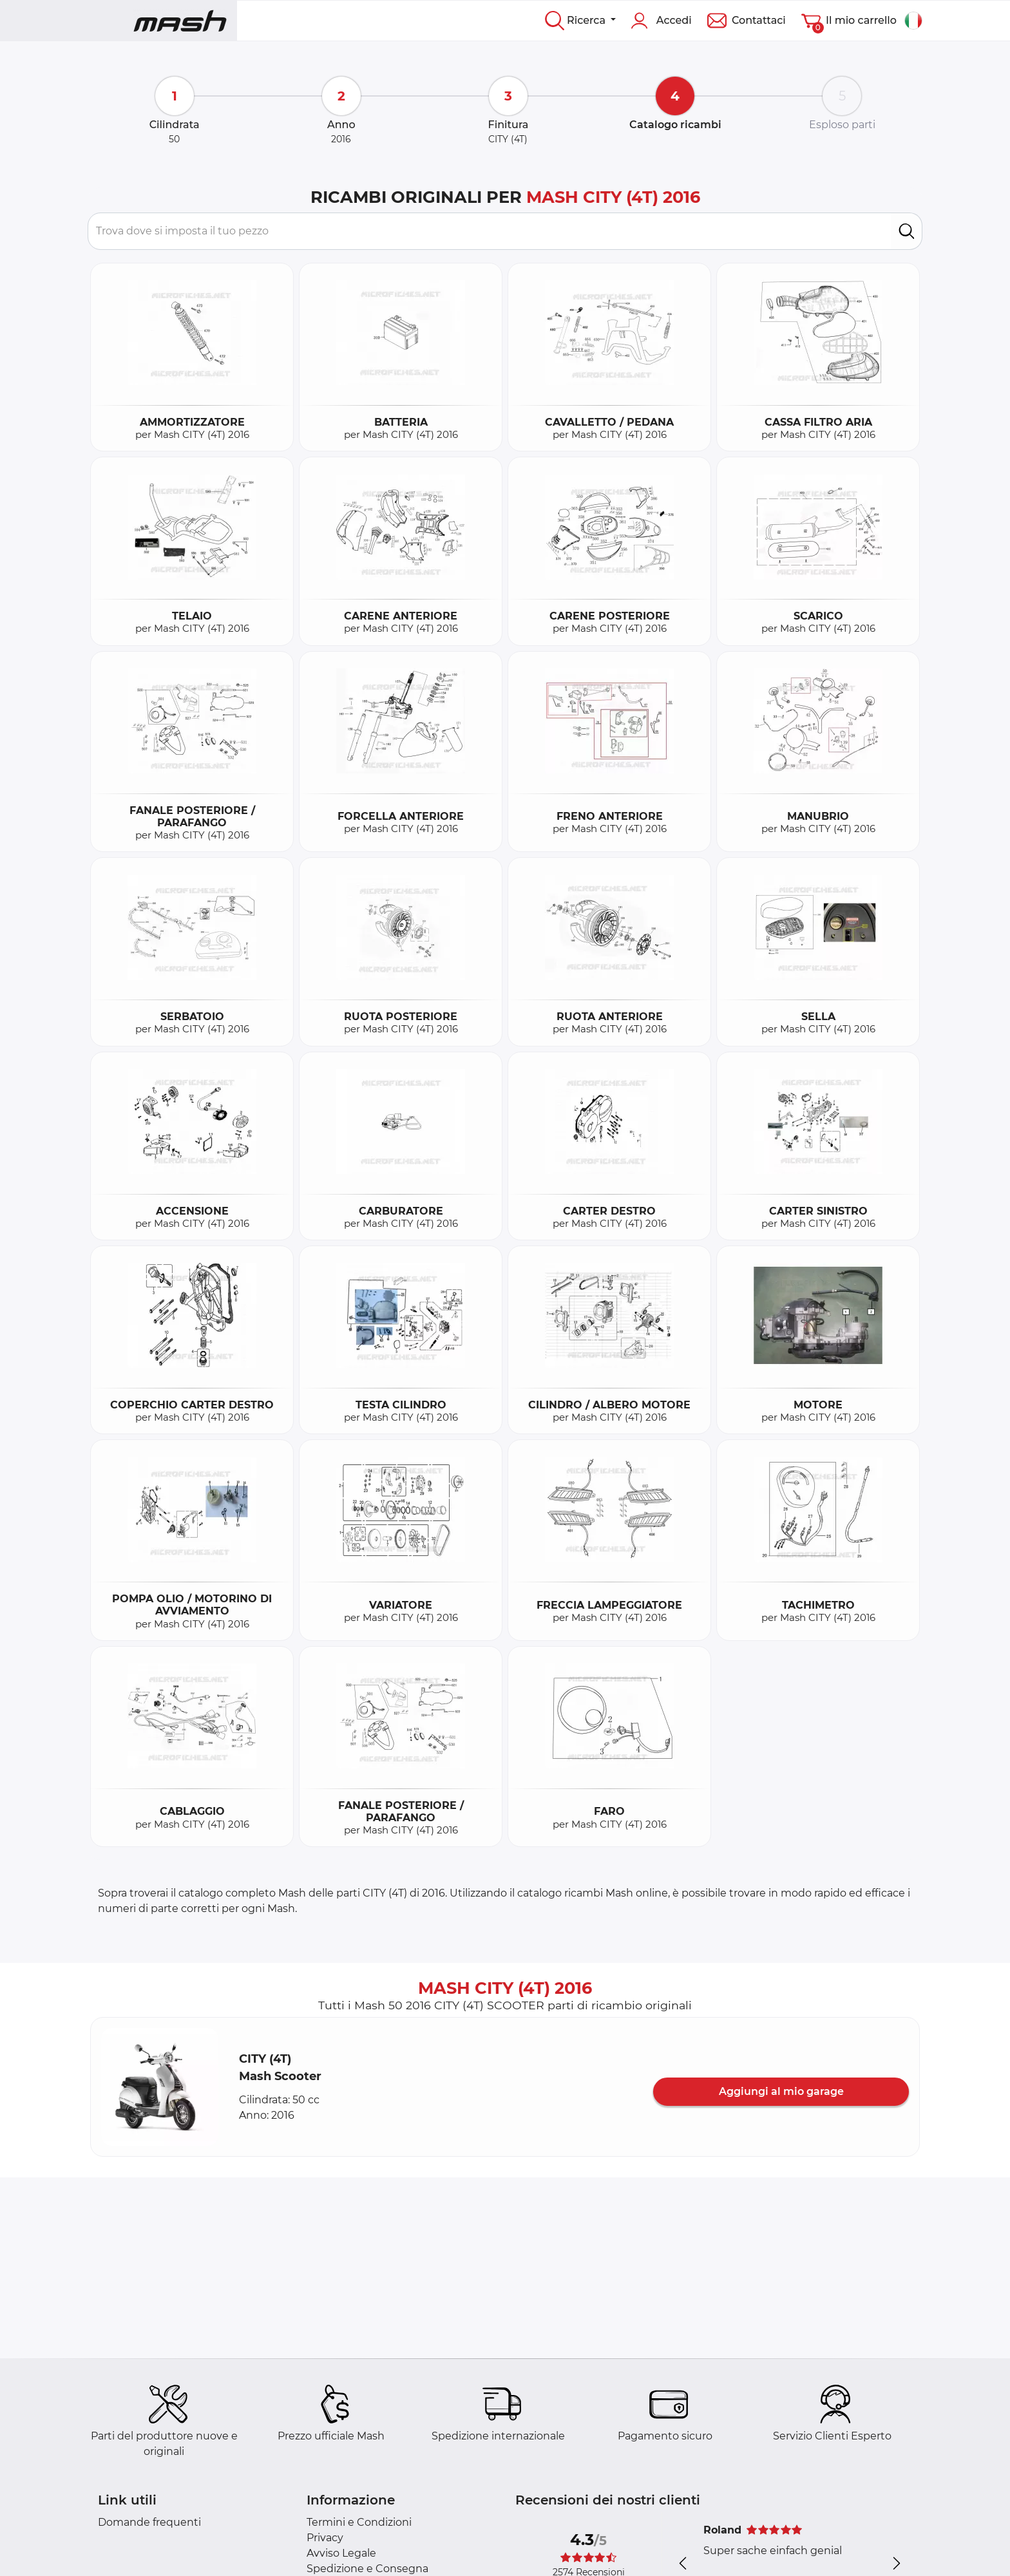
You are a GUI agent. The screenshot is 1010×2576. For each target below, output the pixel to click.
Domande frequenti (149, 2522)
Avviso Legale (341, 2553)
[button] (159, 2086)
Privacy (325, 2538)
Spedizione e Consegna (367, 2568)
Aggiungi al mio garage (781, 2091)
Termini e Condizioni (359, 2522)
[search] (906, 231)
